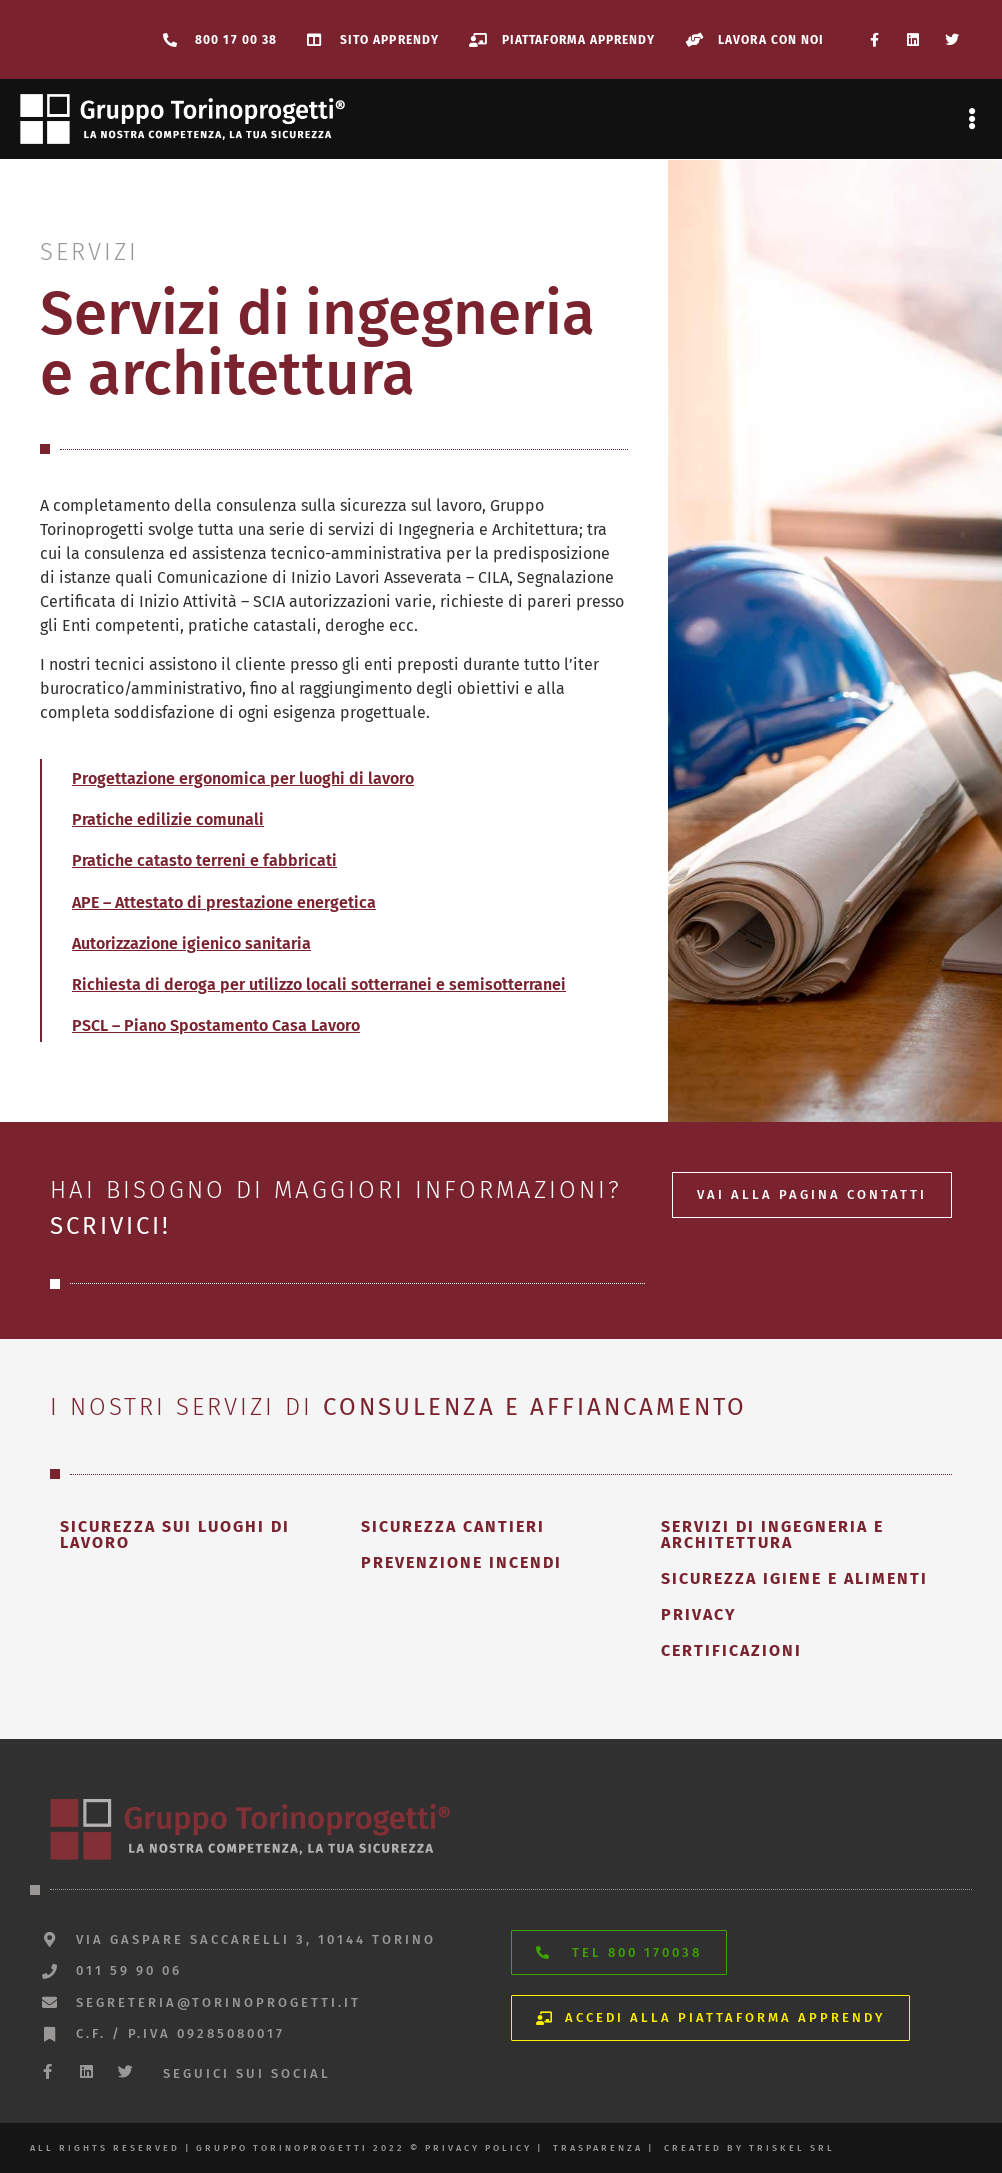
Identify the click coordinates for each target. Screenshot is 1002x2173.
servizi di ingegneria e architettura (772, 1534)
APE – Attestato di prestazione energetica (224, 902)
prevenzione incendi (461, 1562)
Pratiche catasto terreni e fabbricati (204, 860)
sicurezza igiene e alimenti (794, 1578)
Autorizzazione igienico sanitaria (191, 943)
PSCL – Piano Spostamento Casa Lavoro (216, 1025)
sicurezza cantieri (453, 1526)
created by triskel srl (749, 2148)
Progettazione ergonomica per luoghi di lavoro (243, 778)
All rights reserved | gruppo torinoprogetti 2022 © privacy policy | (286, 2148)
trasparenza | (603, 2148)
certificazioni (731, 1650)
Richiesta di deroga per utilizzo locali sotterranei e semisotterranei (319, 984)
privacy (699, 1614)
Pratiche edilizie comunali (168, 819)
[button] (972, 119)
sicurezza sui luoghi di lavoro (175, 1534)
